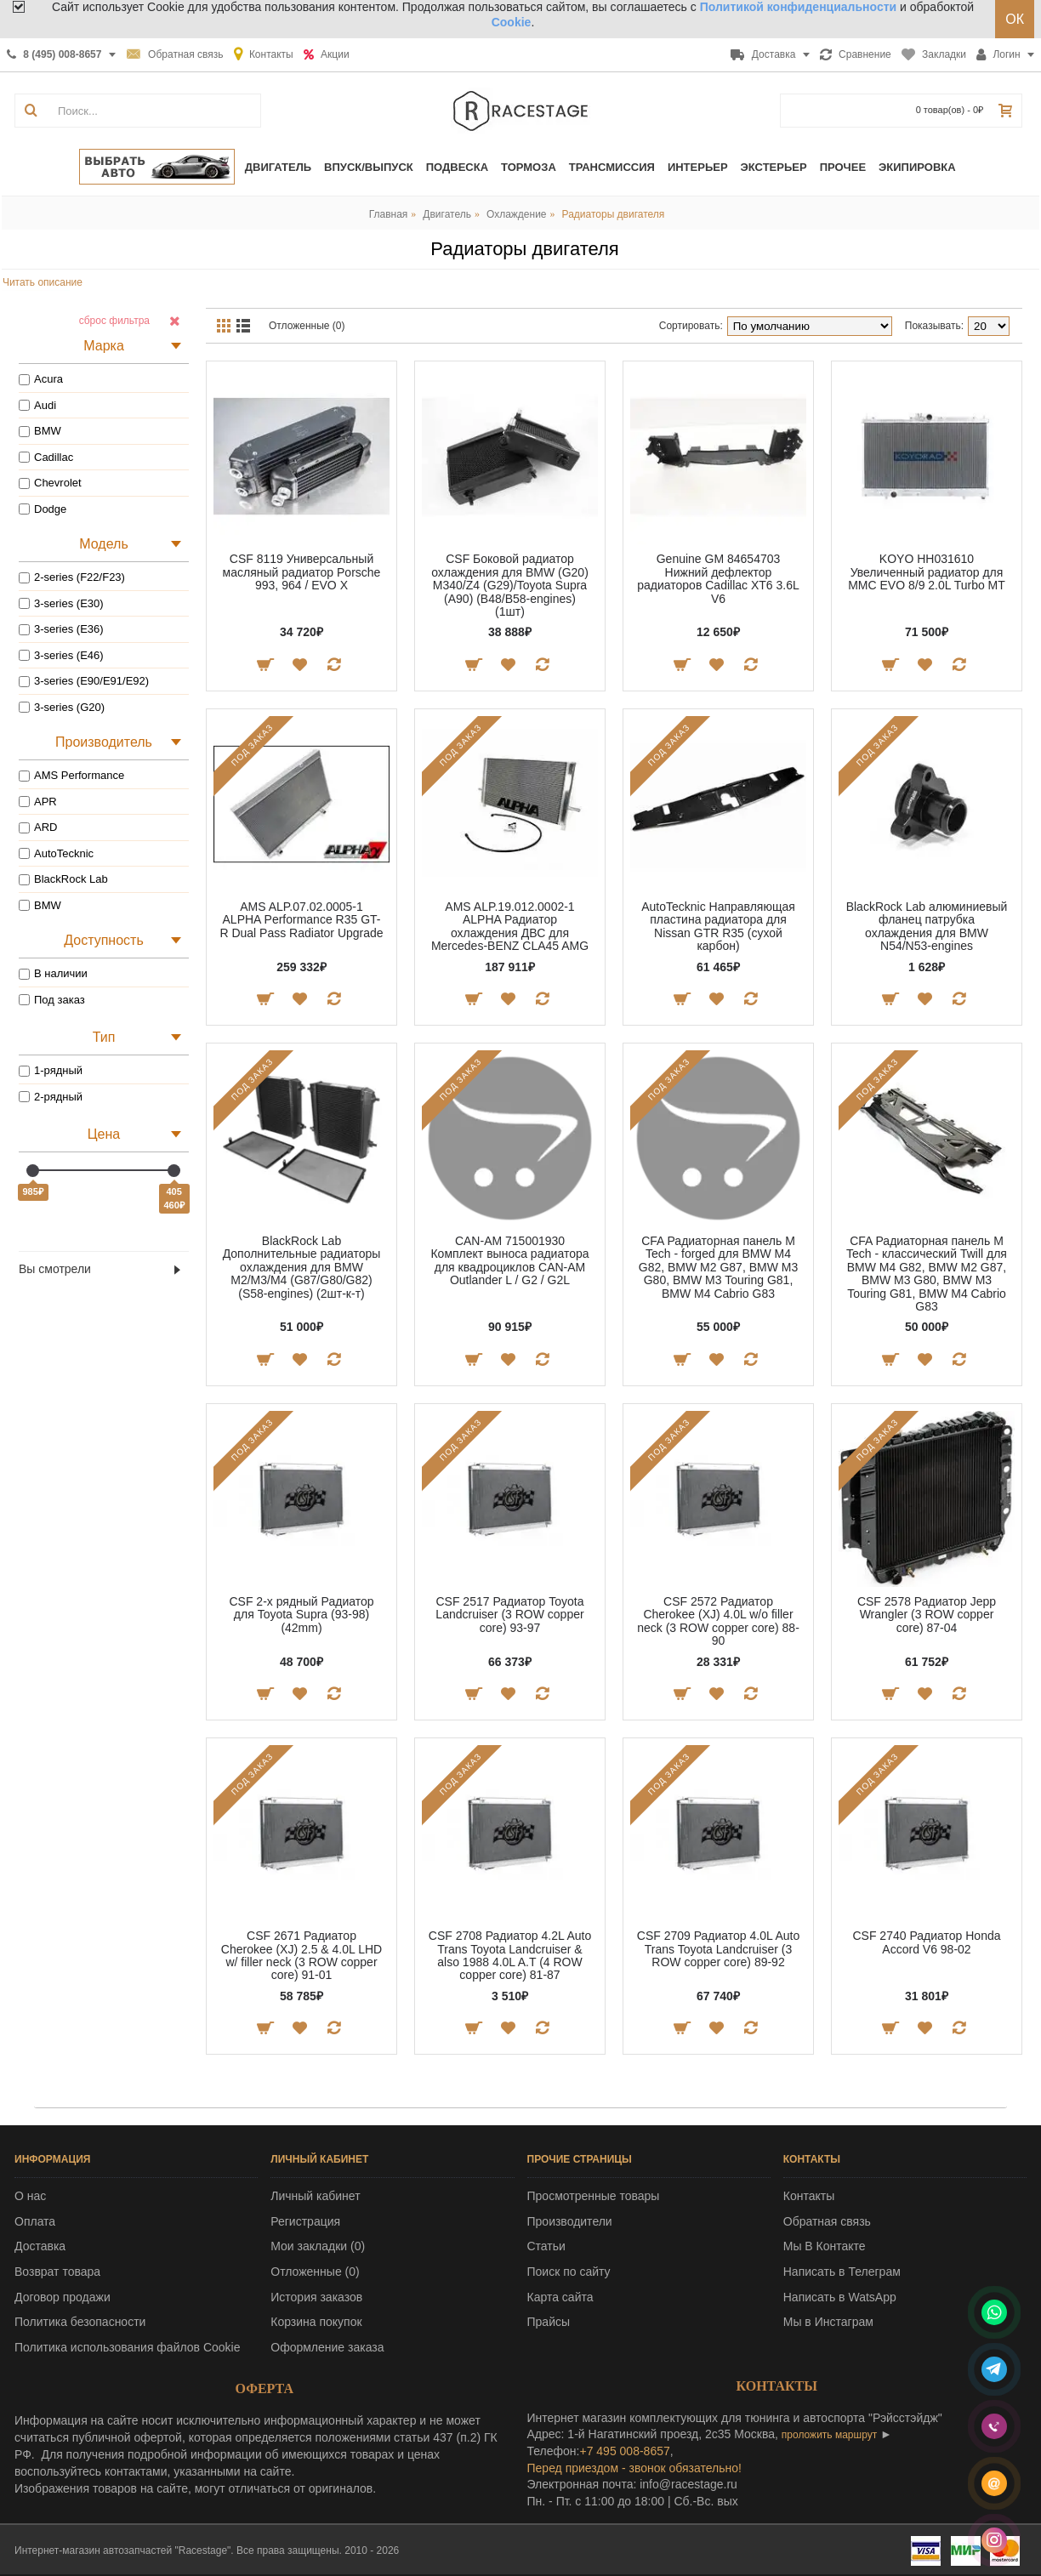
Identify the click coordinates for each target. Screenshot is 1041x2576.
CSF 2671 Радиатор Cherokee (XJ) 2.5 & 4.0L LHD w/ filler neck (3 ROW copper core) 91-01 (301, 1955)
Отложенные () (314, 2271)
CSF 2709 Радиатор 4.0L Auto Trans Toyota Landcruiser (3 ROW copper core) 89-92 (718, 1949)
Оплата (34, 2221)
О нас (30, 2196)
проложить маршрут (829, 2435)
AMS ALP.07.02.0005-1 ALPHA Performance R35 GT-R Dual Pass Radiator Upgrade (301, 920)
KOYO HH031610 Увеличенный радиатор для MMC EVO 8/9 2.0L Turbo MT (926, 572)
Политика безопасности (79, 2322)
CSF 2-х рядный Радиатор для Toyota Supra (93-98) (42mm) (301, 1615)
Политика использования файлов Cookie (127, 2347)
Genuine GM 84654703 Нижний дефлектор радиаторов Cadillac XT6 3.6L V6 (718, 578)
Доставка (39, 2246)
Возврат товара (57, 2271)
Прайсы (549, 2322)
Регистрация (305, 2221)
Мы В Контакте (824, 2246)
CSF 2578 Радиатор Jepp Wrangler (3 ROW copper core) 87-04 (926, 1615)
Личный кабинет (315, 2196)
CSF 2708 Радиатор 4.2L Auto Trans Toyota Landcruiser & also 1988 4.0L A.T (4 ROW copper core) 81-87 (510, 1955)
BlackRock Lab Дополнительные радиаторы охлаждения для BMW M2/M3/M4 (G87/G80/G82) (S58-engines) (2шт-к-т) (302, 1267)
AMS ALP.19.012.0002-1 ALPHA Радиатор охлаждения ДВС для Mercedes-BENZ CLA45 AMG (510, 926)
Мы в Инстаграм (828, 2322)
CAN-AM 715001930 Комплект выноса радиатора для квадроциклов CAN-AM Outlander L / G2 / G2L (509, 1260)
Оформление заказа (327, 2347)
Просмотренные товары (593, 2196)
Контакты (808, 2196)
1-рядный (50, 1070)
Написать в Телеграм (842, 2271)
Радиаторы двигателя (613, 214)
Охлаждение (516, 214)
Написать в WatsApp (839, 2297)
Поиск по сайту (569, 2271)
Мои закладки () (317, 2246)
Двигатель (447, 214)
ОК (1014, 19)
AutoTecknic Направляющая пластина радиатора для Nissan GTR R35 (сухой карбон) (718, 926)
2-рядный (50, 1096)
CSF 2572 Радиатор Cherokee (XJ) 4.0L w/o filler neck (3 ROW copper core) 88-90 (718, 1621)
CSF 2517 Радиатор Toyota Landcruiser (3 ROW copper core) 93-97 (509, 1615)
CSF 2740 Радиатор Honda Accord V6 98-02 (926, 1942)
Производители (569, 2221)
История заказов (316, 2297)
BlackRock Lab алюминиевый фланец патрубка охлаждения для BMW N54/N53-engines (927, 926)
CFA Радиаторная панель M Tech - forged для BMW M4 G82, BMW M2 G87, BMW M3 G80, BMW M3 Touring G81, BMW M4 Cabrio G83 (718, 1267)
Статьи (546, 2246)
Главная (388, 214)
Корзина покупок (315, 2322)
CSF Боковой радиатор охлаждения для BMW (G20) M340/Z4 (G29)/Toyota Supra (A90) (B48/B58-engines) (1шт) (510, 585)
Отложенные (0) (307, 326)
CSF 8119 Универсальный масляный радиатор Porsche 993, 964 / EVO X (302, 572)
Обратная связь (827, 2221)
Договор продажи (62, 2297)
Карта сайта (560, 2297)
